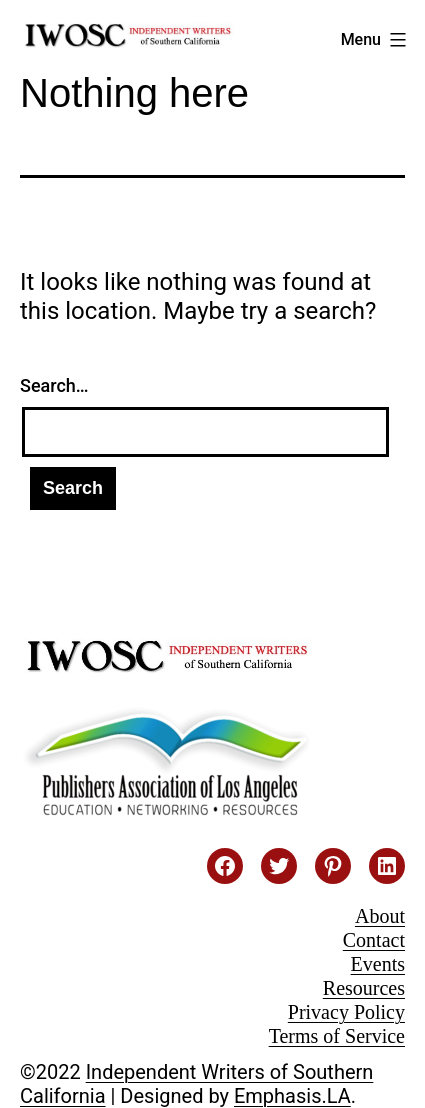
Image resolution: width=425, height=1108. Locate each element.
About (380, 916)
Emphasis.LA (292, 1096)
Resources (364, 988)
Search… (54, 385)
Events (378, 964)
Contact (374, 940)
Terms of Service (337, 1036)
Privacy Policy (346, 1012)
